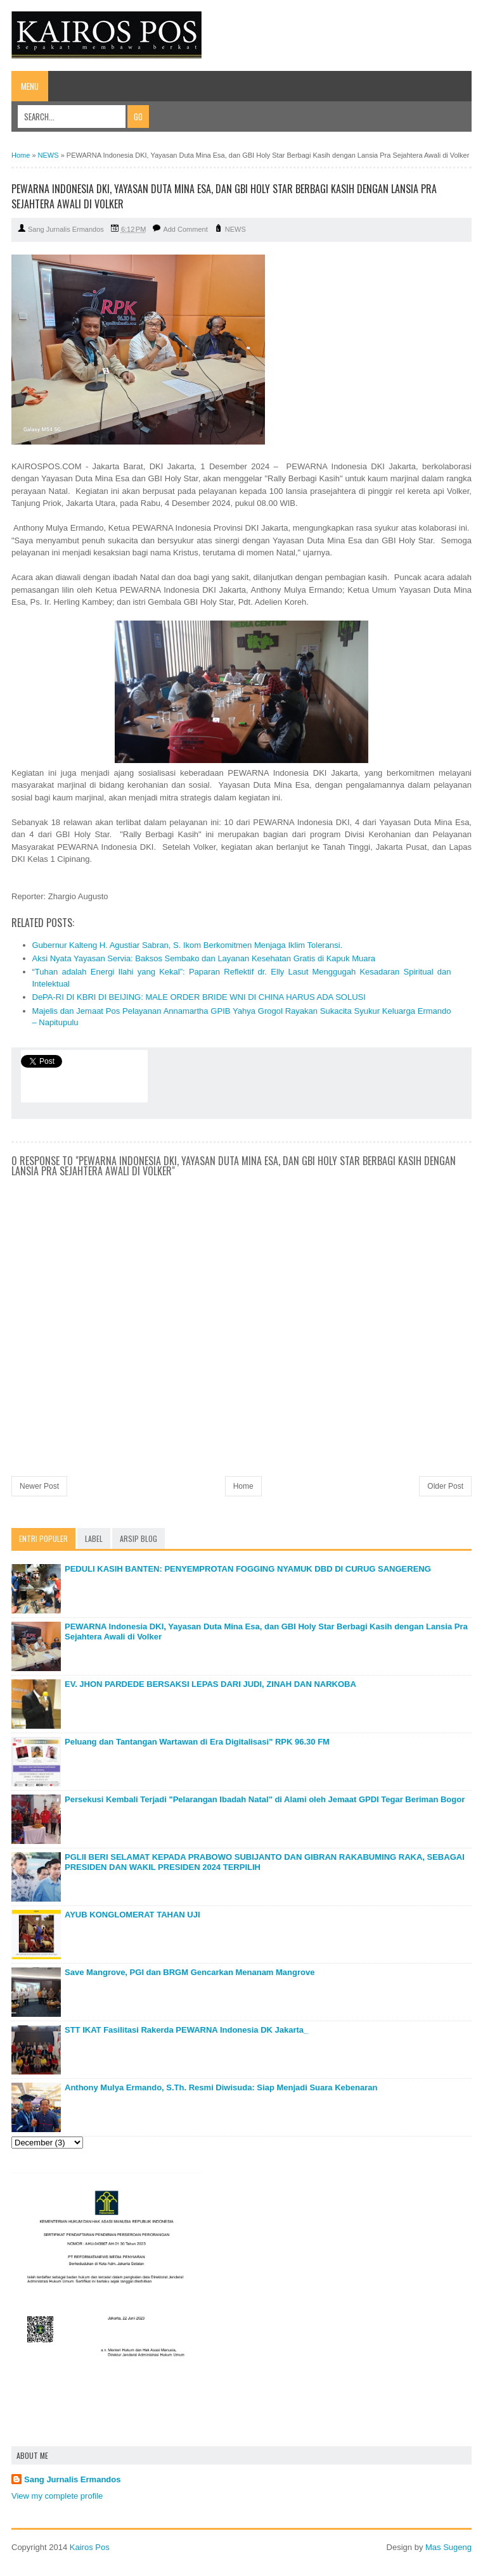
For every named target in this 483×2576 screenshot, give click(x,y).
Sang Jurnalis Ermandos (72, 2479)
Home (243, 1486)
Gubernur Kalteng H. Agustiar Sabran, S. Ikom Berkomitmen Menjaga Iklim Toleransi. (187, 945)
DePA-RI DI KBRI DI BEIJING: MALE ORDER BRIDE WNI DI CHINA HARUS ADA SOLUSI (199, 997)
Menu (30, 86)
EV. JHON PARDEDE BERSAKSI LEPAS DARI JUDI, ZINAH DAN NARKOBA (210, 1684)
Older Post (445, 1486)
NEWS (235, 229)
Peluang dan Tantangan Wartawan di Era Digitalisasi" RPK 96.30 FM (197, 1741)
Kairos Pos (90, 2547)
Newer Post (39, 1486)
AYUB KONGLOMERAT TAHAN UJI (132, 1914)
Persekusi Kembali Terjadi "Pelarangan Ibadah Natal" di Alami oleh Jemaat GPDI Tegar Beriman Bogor (265, 1799)
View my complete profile (57, 2496)
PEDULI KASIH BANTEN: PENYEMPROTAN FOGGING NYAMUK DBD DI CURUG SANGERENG (248, 1569)
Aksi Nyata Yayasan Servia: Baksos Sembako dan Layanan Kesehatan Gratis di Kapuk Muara (204, 958)
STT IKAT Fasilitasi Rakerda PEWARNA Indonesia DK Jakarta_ (186, 2030)
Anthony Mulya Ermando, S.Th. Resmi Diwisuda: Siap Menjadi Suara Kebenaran (221, 2087)
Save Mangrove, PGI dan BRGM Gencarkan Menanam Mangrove (189, 1972)
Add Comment (185, 229)
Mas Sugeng (448, 2547)
